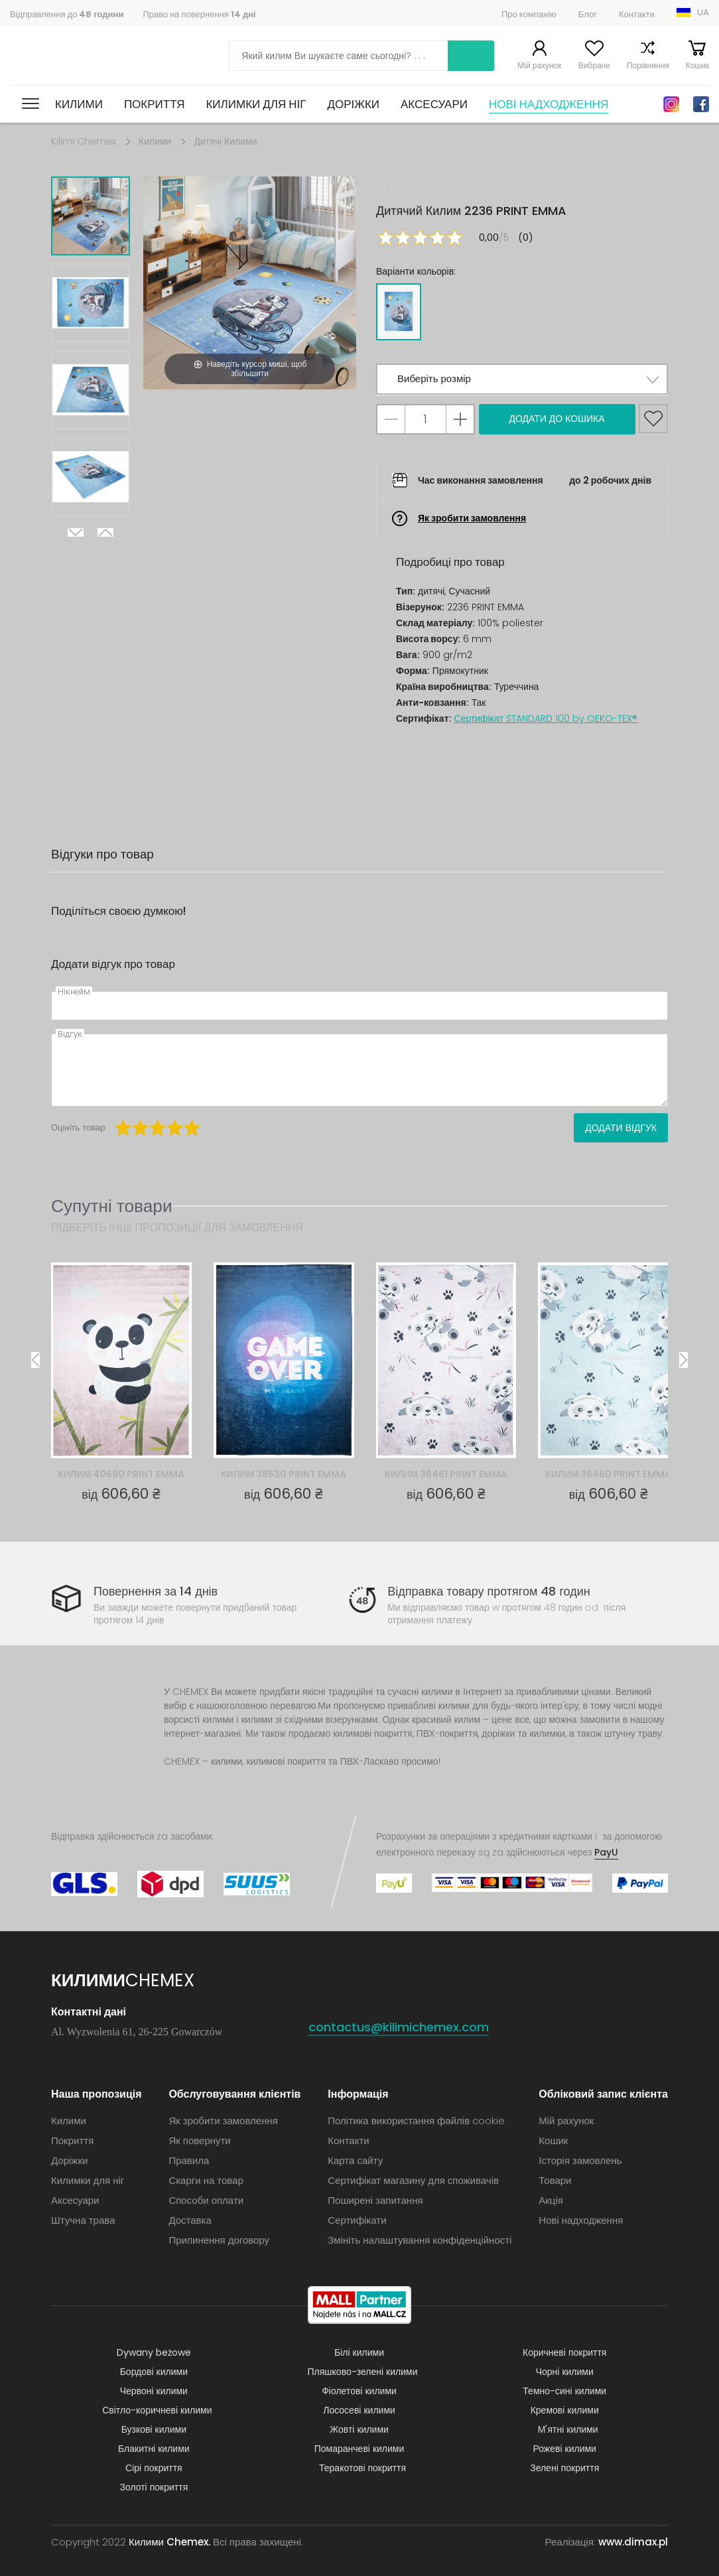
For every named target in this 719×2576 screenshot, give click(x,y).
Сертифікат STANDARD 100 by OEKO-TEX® (546, 718)
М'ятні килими (568, 2429)
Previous (105, 532)
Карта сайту (355, 2160)
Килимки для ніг (256, 104)
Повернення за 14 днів (156, 1591)
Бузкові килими (153, 2429)
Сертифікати (357, 2220)
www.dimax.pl (633, 2542)
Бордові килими (154, 2371)
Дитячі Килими (225, 141)
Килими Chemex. (169, 2542)
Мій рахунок (539, 65)
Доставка (189, 2220)
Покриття (154, 104)
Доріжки (353, 104)
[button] (522, 379)
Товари (555, 2180)
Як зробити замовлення (472, 518)
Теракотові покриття (362, 2467)
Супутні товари (111, 1205)
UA (703, 12)
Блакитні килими (154, 2448)
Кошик (697, 65)
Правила (188, 2160)
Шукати (471, 55)
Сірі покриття (153, 2467)
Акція (551, 2200)
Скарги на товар (205, 2180)
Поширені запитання (375, 2200)
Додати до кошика (556, 418)
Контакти (637, 14)
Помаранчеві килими (359, 2448)
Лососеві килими (359, 2410)
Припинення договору (218, 2240)
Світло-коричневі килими (157, 2410)
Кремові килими (565, 2410)
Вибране (594, 65)
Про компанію (528, 14)
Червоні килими (154, 2391)
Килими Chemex (68, 56)
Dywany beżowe (154, 2352)
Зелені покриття (564, 2467)
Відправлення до (66, 14)
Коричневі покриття (564, 2352)
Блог (587, 14)
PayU (606, 1852)
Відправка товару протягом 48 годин (488, 1591)
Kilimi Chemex (83, 141)
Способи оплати (205, 2200)
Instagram (671, 104)
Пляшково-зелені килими (363, 2371)
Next (75, 532)
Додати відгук (621, 1127)
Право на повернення (199, 14)
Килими (79, 104)
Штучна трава (83, 2220)
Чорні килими (565, 2371)
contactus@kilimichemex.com (398, 2027)
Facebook (701, 104)
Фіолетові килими (359, 2391)
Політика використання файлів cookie (416, 2121)
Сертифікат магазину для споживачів (413, 2180)
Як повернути (199, 2140)
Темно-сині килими (564, 2391)
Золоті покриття (153, 2487)
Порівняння (648, 65)
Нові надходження (548, 104)
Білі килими (359, 2352)
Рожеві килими (564, 2448)
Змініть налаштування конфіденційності (419, 2240)
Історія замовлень (580, 2160)
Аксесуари (434, 104)
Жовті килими (359, 2429)
